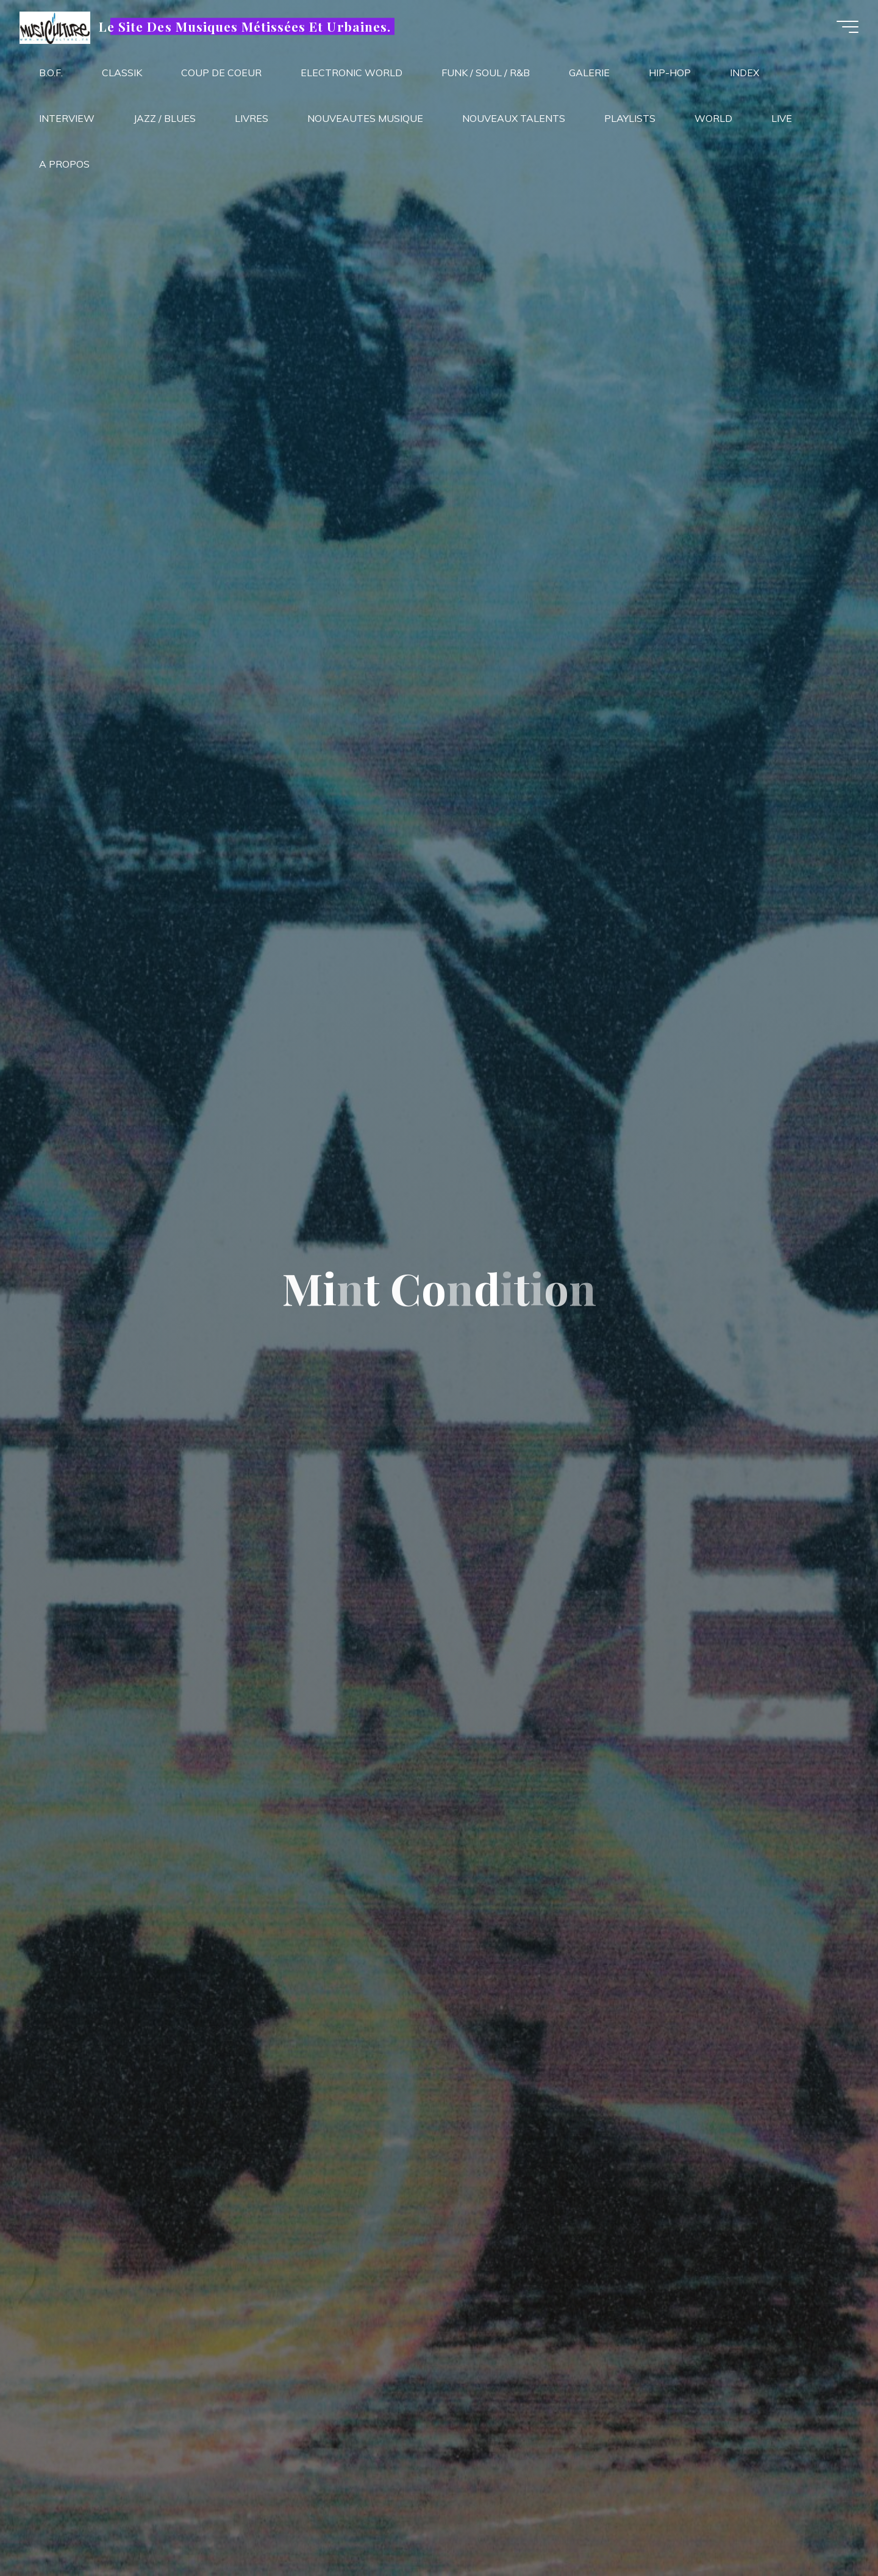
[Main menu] (843, 29)
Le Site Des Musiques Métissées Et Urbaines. (250, 28)
